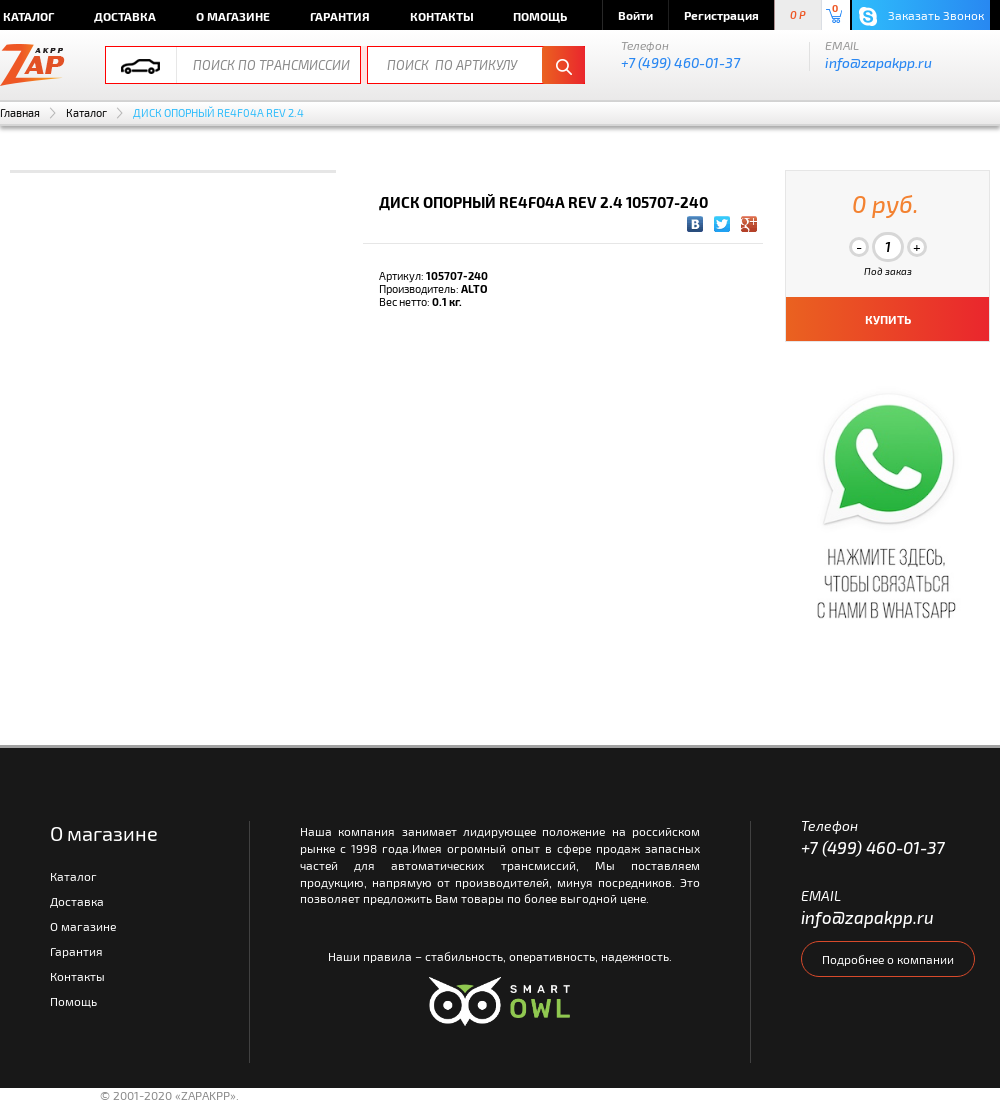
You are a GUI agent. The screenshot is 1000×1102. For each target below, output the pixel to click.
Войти (635, 15)
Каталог (86, 112)
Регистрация (721, 15)
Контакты (442, 16)
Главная (20, 112)
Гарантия (340, 16)
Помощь (540, 16)
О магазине (233, 16)
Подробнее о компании (888, 959)
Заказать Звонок (921, 16)
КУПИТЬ (888, 319)
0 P (798, 15)
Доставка (125, 16)
